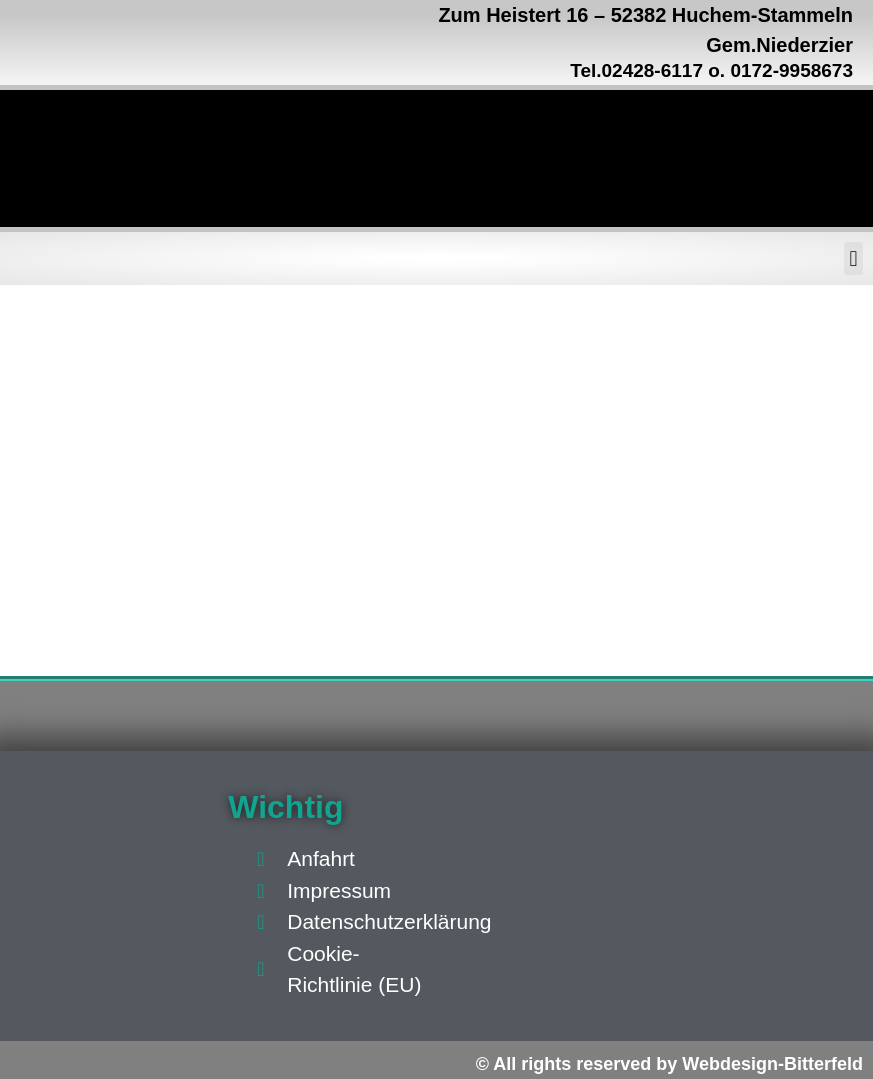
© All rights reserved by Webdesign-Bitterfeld (669, 1064)
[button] (853, 258)
